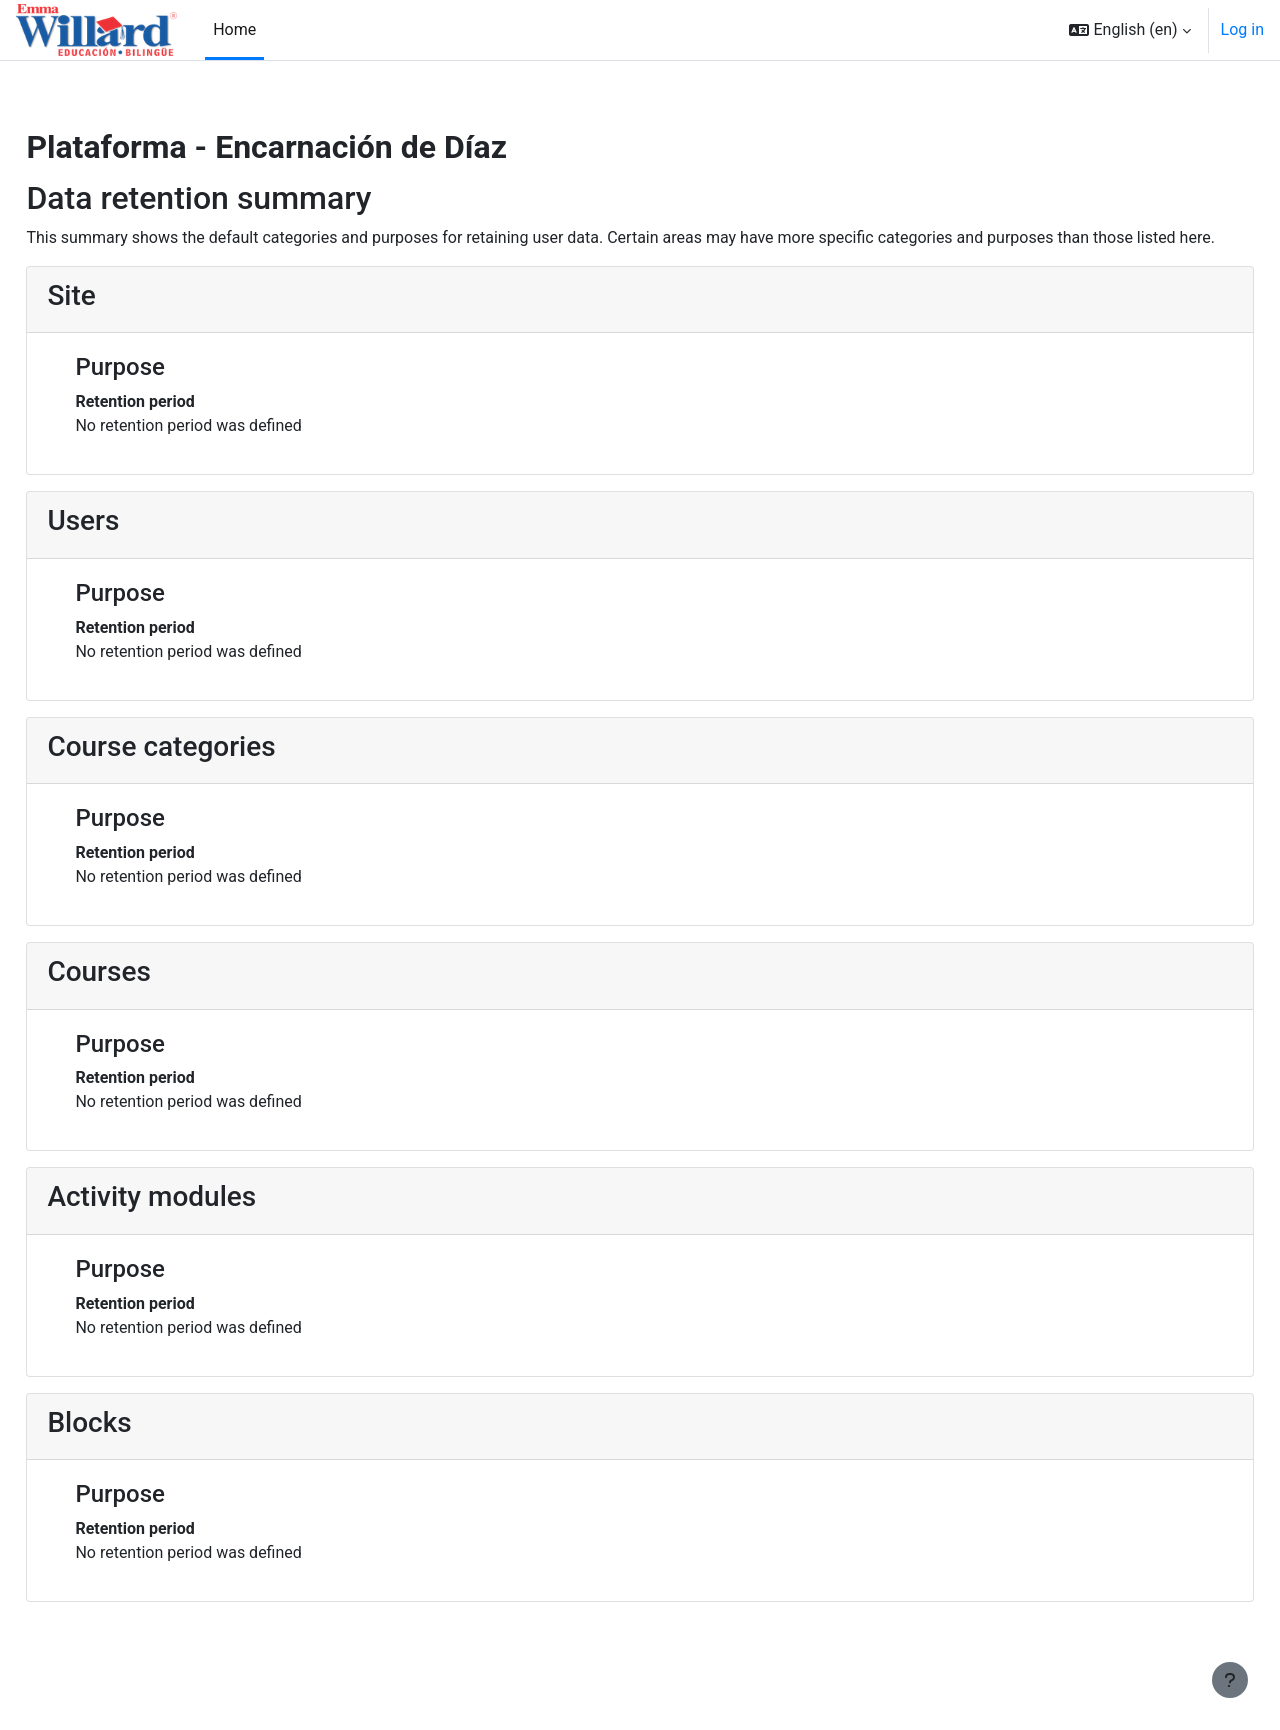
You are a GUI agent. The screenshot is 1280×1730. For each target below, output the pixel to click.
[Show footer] (1230, 1680)
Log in (1242, 29)
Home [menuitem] (234, 29)
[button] (1129, 30)
